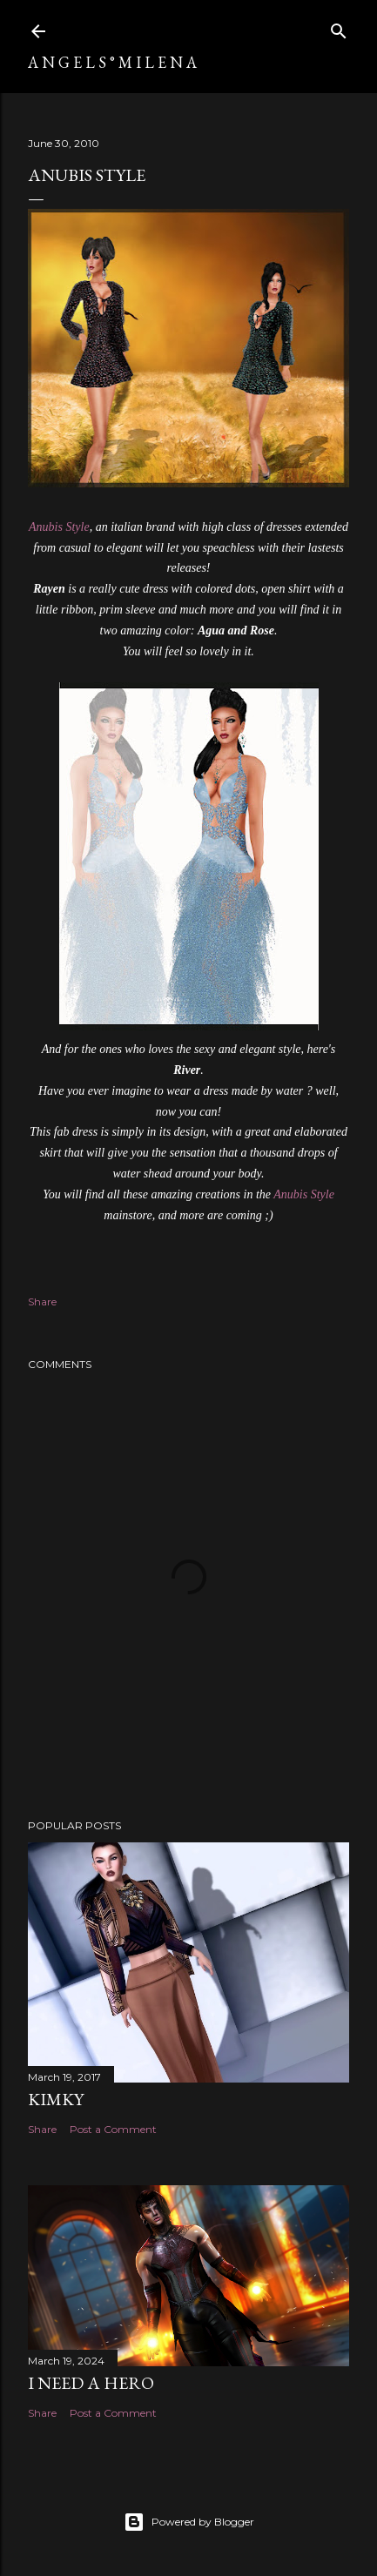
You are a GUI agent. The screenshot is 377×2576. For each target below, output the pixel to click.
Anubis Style (59, 526)
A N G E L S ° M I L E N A (112, 62)
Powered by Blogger (189, 2522)
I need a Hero (91, 2382)
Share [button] (42, 1301)
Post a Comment (113, 2129)
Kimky (56, 2099)
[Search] (338, 27)
